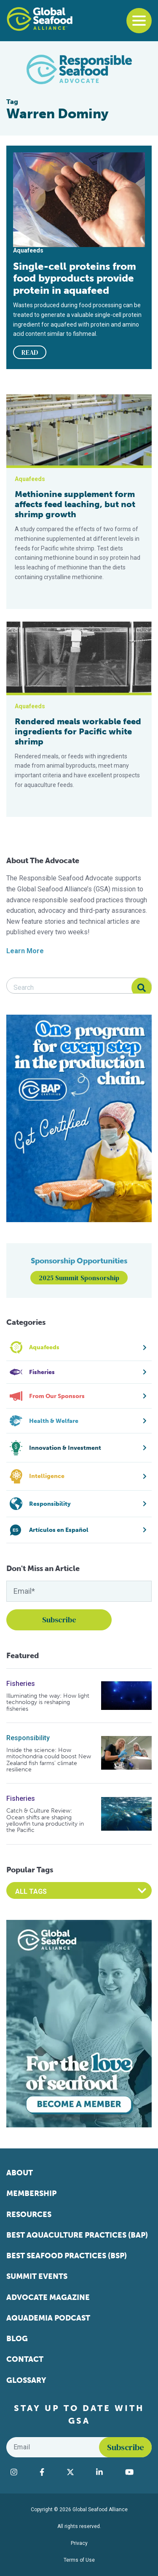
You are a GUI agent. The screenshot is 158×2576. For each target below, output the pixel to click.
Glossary (26, 2380)
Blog (17, 2338)
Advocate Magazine (48, 2297)
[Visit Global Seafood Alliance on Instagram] (20, 2472)
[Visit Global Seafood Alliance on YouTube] (136, 2472)
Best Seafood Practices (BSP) (66, 2255)
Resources (28, 2214)
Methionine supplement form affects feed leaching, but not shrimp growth (75, 504)
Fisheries (20, 1684)
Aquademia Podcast (48, 2318)
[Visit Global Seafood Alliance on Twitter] (77, 2472)
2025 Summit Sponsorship (79, 1277)
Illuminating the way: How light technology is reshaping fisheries (47, 1702)
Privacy (79, 2543)
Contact (24, 2359)
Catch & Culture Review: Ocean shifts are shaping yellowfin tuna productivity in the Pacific (45, 1821)
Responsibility (28, 1738)
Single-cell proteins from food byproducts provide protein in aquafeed (74, 278)
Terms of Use (79, 2560)
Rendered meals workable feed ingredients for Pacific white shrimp (78, 731)
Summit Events (36, 2276)
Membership (31, 2193)
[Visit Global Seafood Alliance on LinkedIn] (106, 2472)
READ (29, 352)
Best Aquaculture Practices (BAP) (77, 2235)
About (19, 2172)
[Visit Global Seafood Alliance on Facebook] (48, 2472)
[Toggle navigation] (139, 20)
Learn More (25, 951)
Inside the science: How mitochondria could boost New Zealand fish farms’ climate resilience (48, 1760)
